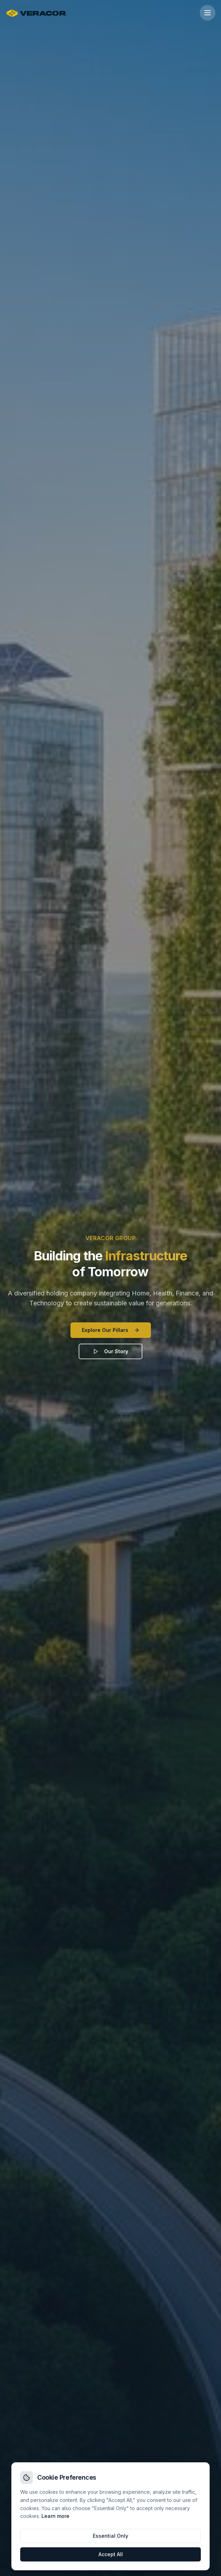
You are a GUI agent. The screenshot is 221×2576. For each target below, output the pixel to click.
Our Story (110, 1351)
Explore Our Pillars (111, 1330)
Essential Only (110, 2536)
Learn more (55, 2516)
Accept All (110, 2554)
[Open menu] (207, 13)
